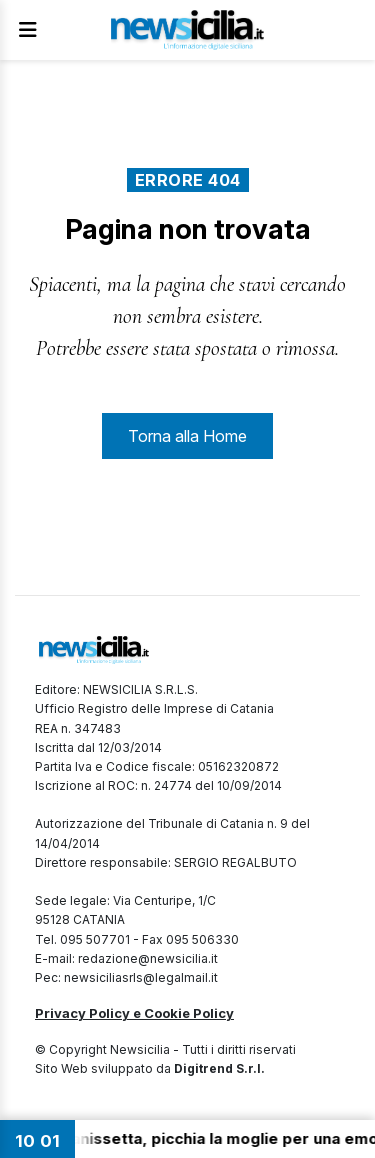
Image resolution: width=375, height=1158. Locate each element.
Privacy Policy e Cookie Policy (134, 1013)
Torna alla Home (187, 436)
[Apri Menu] (28, 30)
